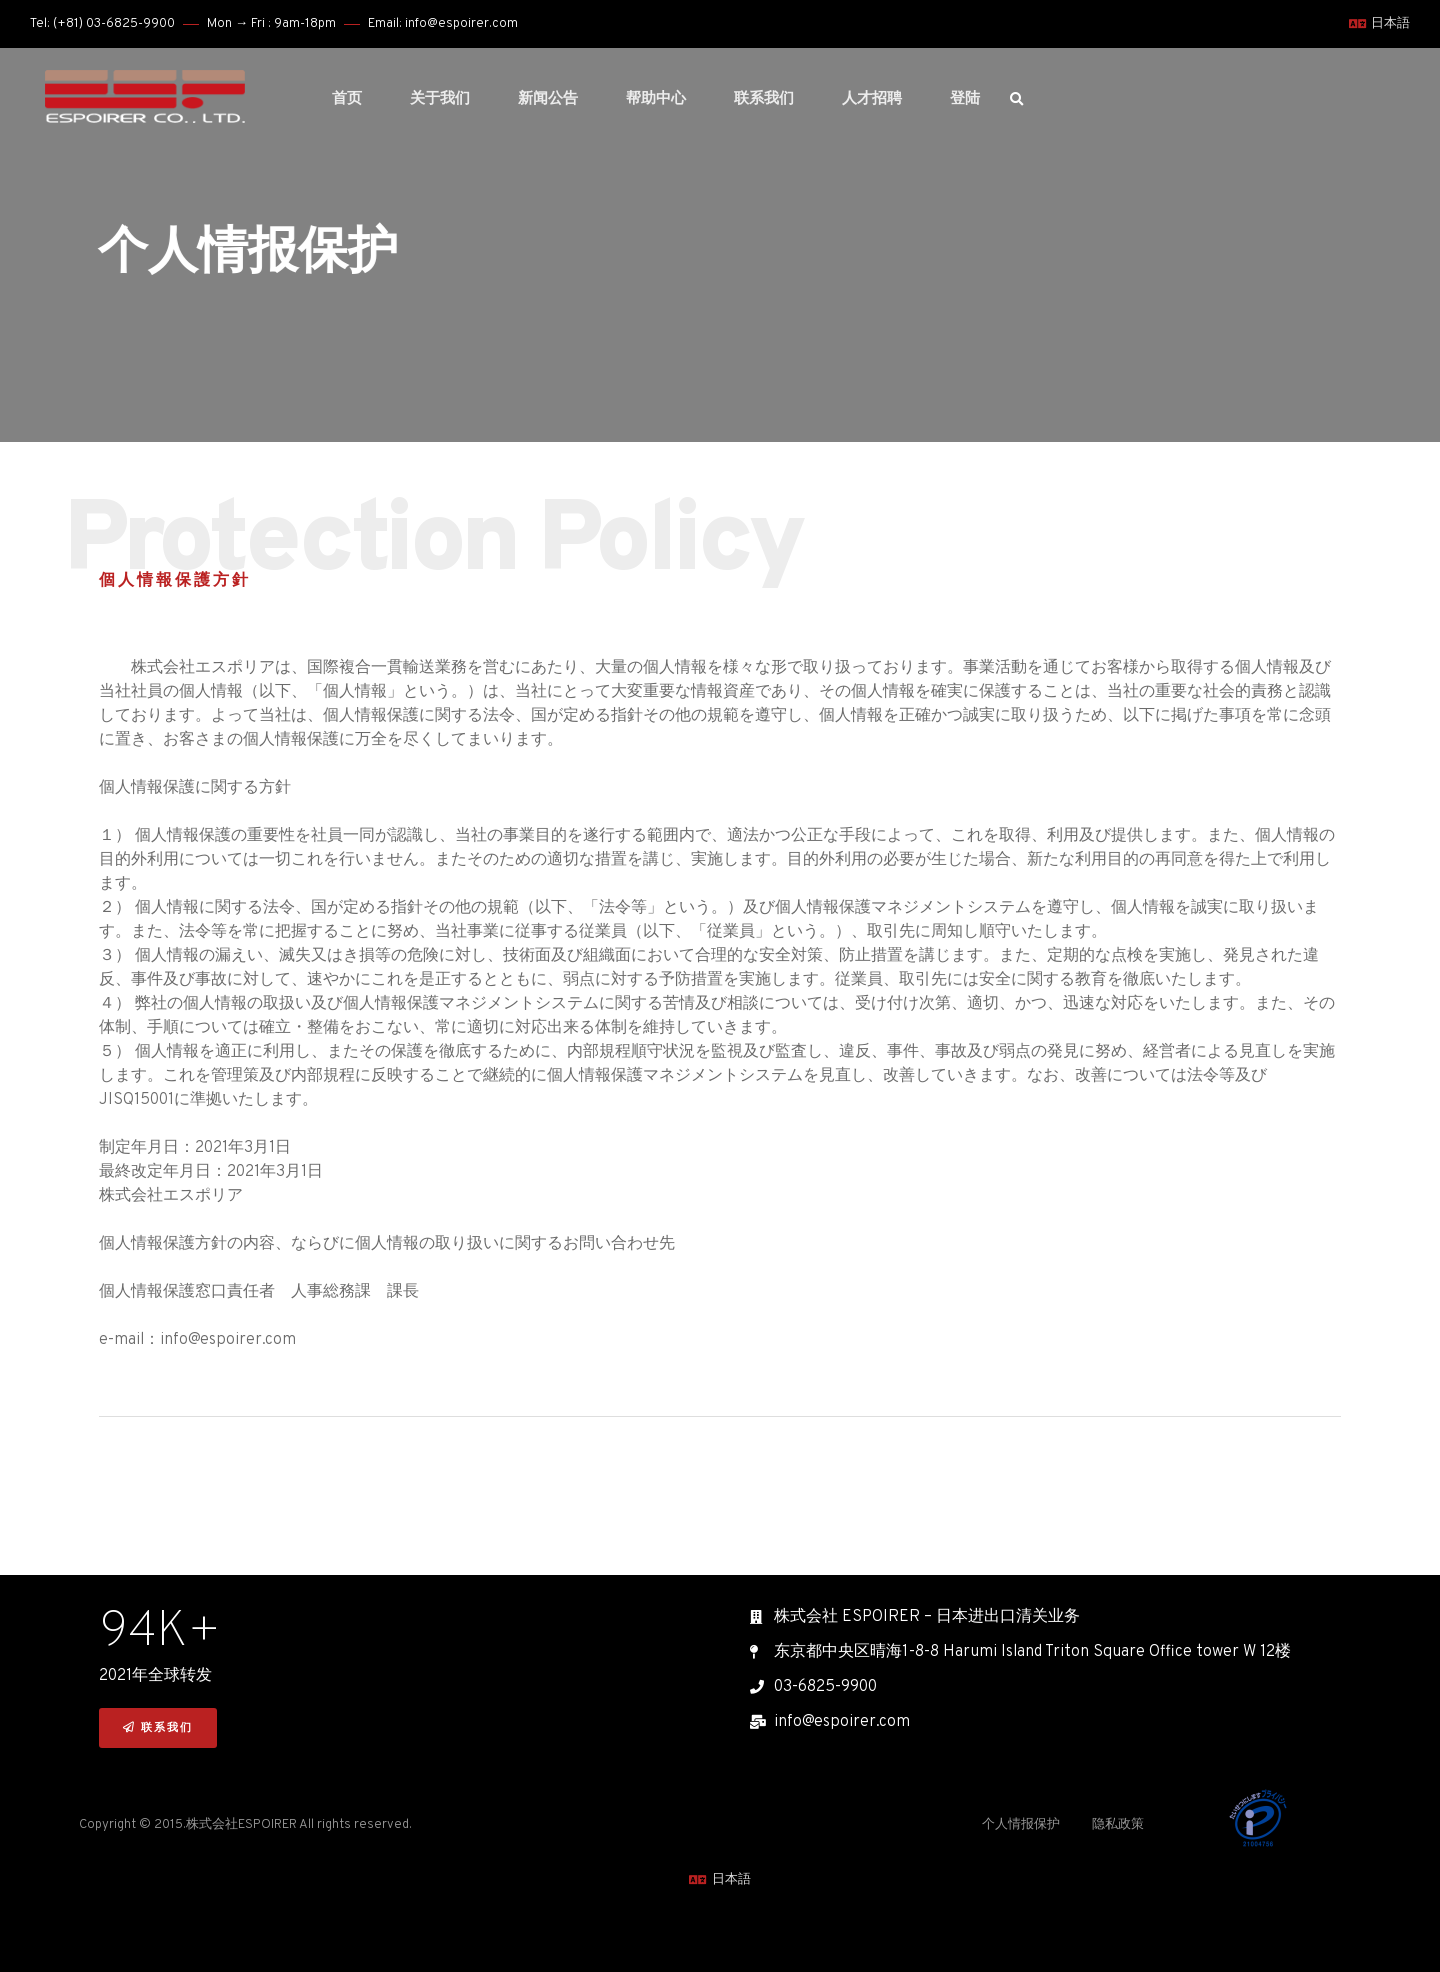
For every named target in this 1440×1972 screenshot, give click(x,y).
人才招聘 (872, 99)
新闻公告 (548, 99)
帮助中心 (656, 99)
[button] (158, 1728)
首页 (347, 99)
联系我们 (764, 99)
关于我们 (440, 99)
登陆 (965, 99)
